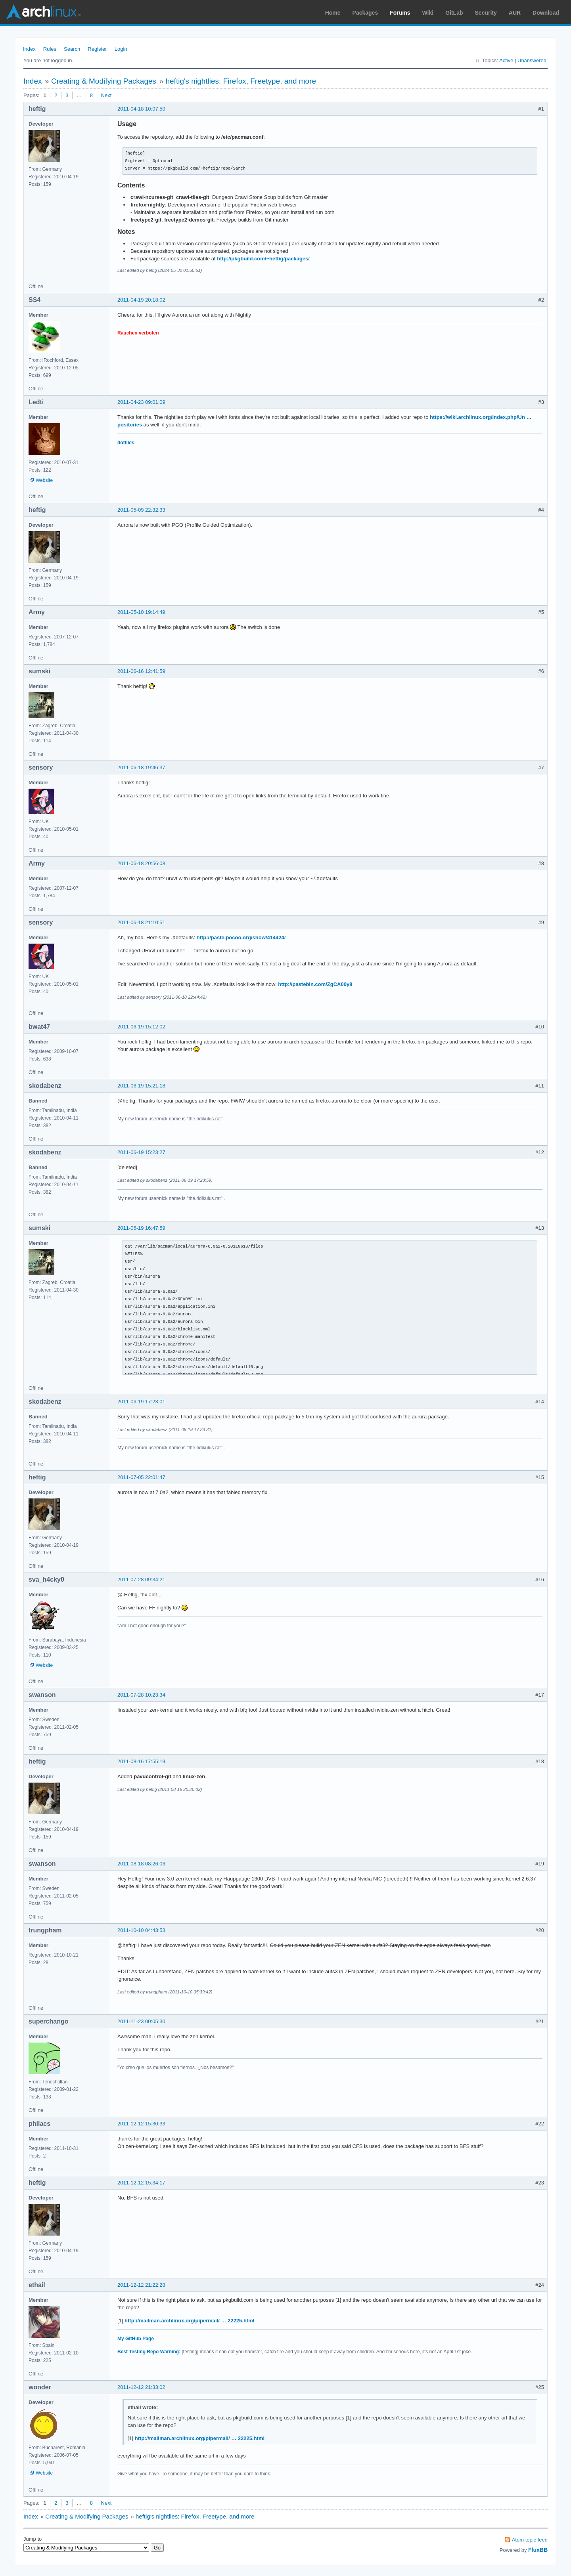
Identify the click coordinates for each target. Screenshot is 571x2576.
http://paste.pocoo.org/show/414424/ (241, 937)
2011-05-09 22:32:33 (141, 510)
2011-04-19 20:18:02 (141, 300)
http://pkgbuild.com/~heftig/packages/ (263, 259)
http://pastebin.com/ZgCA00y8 (315, 984)
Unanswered (531, 60)
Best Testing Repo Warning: (148, 2351)
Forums (400, 13)
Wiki (428, 13)
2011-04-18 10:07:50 (141, 109)
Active (506, 60)
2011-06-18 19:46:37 (141, 767)
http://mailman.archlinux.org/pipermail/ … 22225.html (189, 2321)
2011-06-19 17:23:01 (141, 1402)
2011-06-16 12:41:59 (141, 671)
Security (486, 13)
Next (106, 95)
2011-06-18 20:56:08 (141, 863)
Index (29, 49)
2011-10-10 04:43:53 (141, 1930)
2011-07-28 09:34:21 (141, 1579)
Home (333, 13)
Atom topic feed (530, 2540)
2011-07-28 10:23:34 (141, 1695)
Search (72, 49)
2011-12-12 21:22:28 (141, 2285)
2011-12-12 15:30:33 (141, 2124)
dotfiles (125, 442)
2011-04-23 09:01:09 (141, 402)
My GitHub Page (135, 2338)
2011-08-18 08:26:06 (141, 1864)
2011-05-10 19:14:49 (141, 612)
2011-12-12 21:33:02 (141, 2387)
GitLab (454, 13)
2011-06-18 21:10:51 (141, 922)
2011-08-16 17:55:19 (141, 1761)
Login (121, 49)
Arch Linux (43, 12)
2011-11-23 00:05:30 (141, 2021)
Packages (365, 13)
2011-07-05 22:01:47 (141, 1477)
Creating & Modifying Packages (103, 81)
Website (44, 480)
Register (97, 49)
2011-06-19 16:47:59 (141, 1228)
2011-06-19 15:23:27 (141, 1152)
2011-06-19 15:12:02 (141, 1027)
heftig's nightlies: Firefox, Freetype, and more (240, 81)
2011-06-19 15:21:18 (141, 1086)
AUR (515, 13)
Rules (49, 49)
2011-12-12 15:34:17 (141, 2183)
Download (546, 13)
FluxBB (538, 2550)
